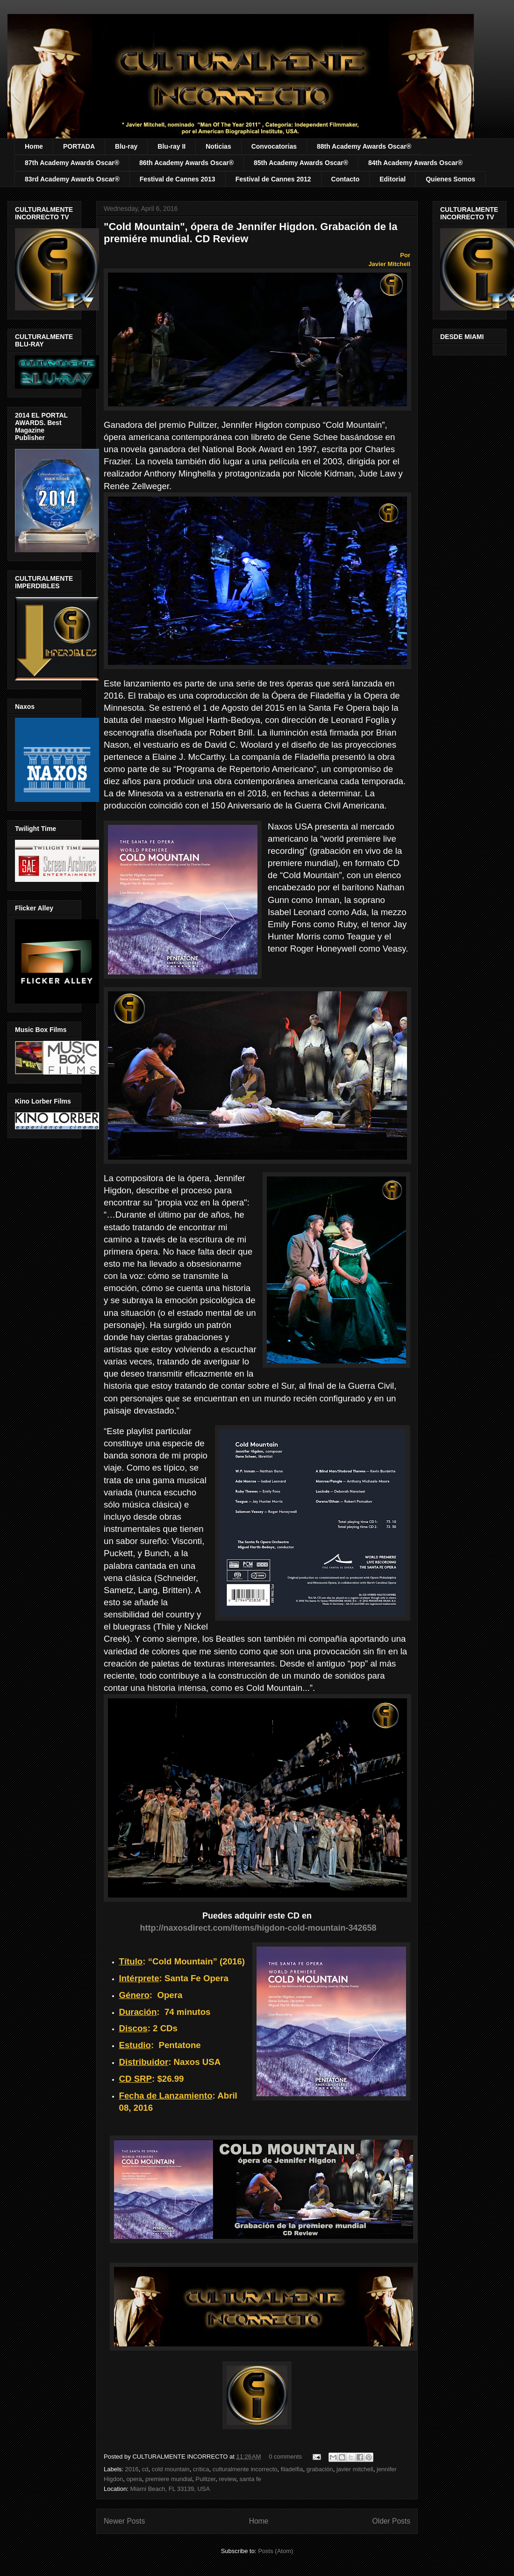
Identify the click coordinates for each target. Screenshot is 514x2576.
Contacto (345, 179)
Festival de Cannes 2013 (177, 179)
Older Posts (391, 2521)
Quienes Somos (450, 179)
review (227, 2478)
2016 (132, 2469)
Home (34, 146)
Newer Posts (124, 2521)
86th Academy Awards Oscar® (186, 162)
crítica (201, 2469)
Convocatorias (274, 146)
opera (134, 2478)
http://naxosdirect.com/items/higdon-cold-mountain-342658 (258, 1928)
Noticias (218, 146)
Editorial (392, 179)
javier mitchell (354, 2469)
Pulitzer (206, 2478)
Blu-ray (126, 146)
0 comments (285, 2456)
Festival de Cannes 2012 (273, 179)
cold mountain (171, 2469)
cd (145, 2469)
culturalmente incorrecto (245, 2469)
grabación (320, 2469)
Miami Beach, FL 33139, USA (170, 2488)
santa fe (250, 2478)
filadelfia (292, 2469)
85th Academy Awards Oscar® (301, 162)
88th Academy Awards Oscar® (364, 146)
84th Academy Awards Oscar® (415, 162)
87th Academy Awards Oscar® (72, 162)
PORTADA (79, 146)
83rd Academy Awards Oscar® (72, 179)
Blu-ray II (171, 146)
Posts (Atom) (275, 2550)
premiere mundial (168, 2478)
